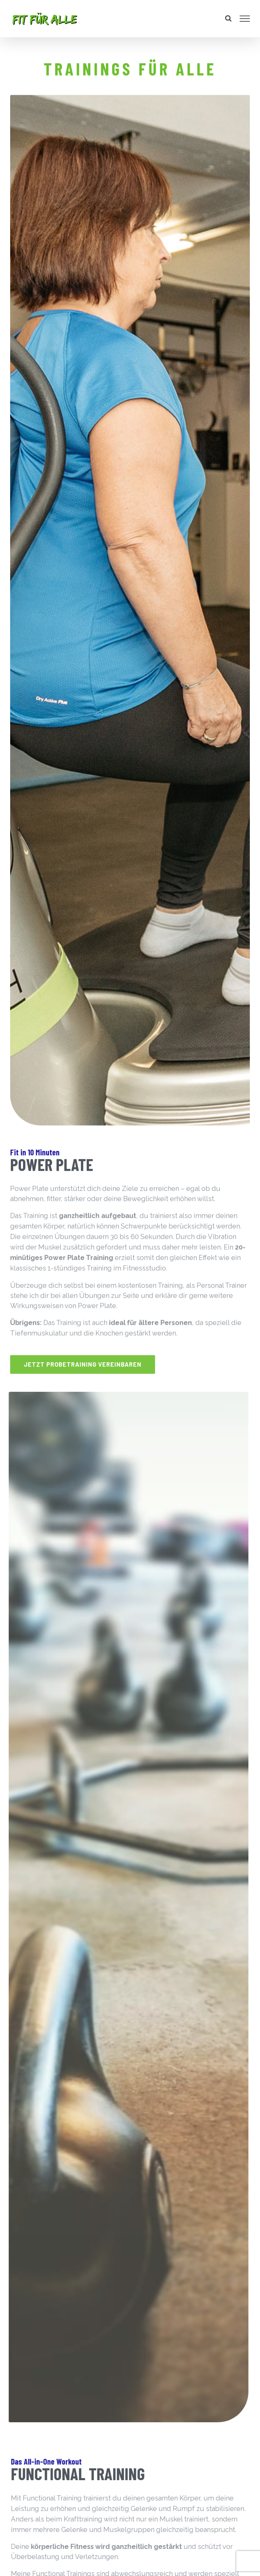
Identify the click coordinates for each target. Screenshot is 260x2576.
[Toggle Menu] (245, 19)
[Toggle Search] (228, 18)
